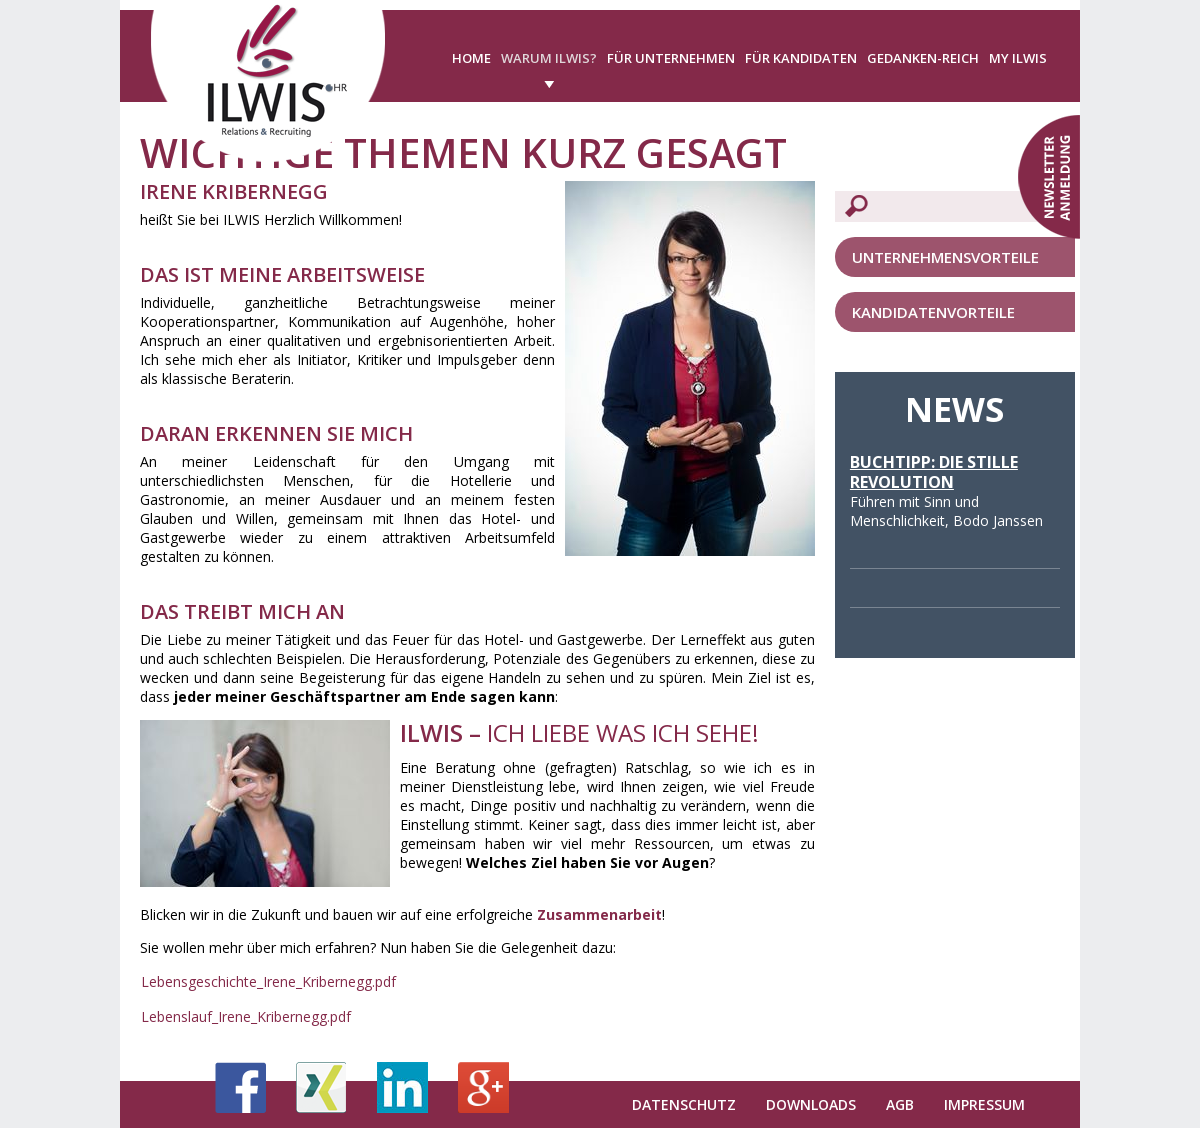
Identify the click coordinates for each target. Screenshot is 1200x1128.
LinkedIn (402, 1087)
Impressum (984, 1104)
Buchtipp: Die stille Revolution (934, 472)
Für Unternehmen (671, 58)
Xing (321, 1087)
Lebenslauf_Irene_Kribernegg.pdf (246, 1016)
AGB (900, 1104)
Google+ (483, 1087)
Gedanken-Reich (923, 58)
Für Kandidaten (801, 58)
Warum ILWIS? (549, 58)
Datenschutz (684, 1104)
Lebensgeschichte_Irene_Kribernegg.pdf (268, 981)
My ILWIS (1018, 58)
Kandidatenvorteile (933, 312)
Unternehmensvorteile (945, 257)
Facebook (240, 1087)
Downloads (811, 1104)
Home (471, 58)
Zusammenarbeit (597, 914)
